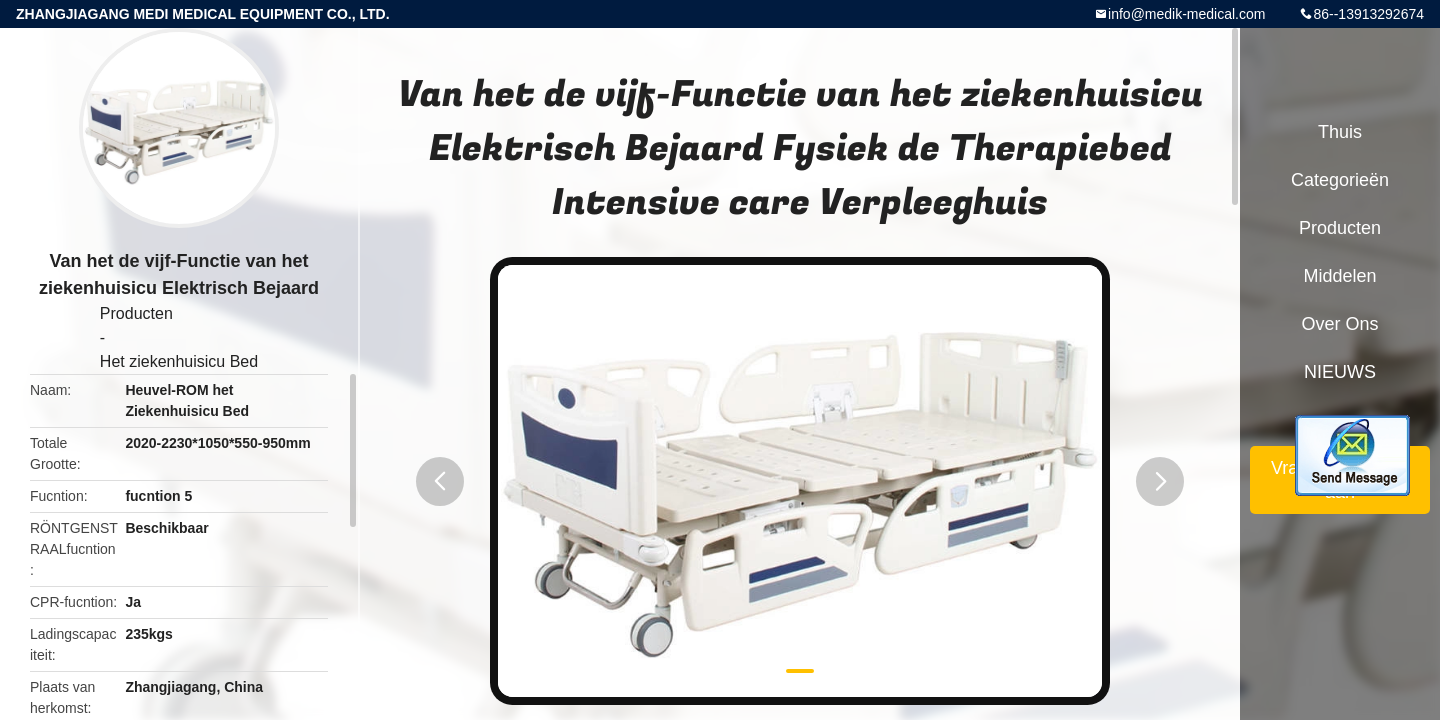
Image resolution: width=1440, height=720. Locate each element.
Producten (136, 313)
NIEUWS (1340, 372)
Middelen (1339, 276)
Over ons (1339, 324)
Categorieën (1340, 180)
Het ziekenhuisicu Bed (179, 361)
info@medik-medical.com (1186, 14)
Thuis (1340, 132)
